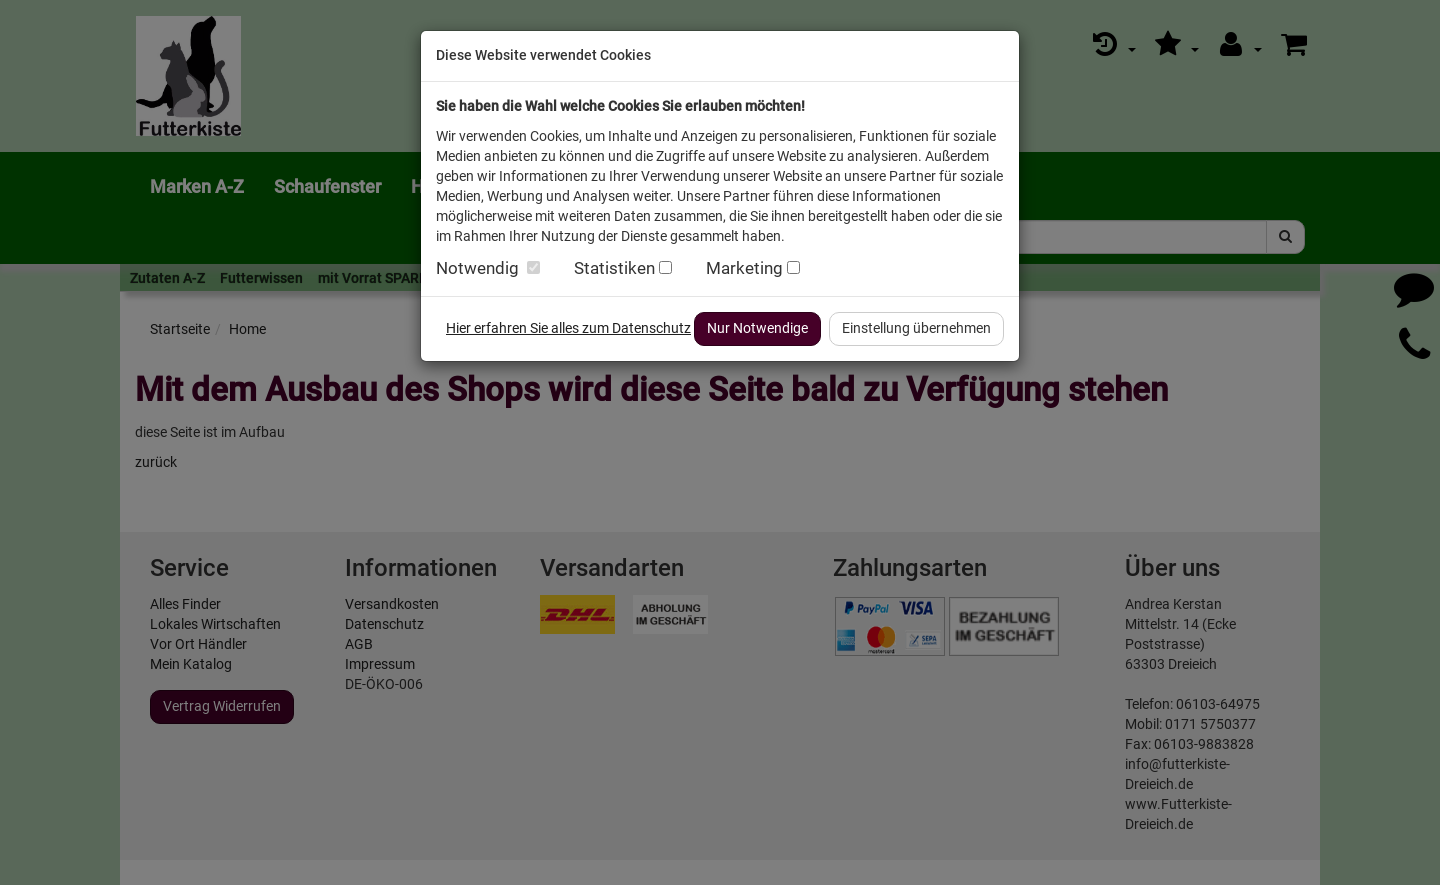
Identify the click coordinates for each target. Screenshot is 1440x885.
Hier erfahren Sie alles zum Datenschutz (568, 328)
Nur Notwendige (757, 328)
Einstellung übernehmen (916, 328)
